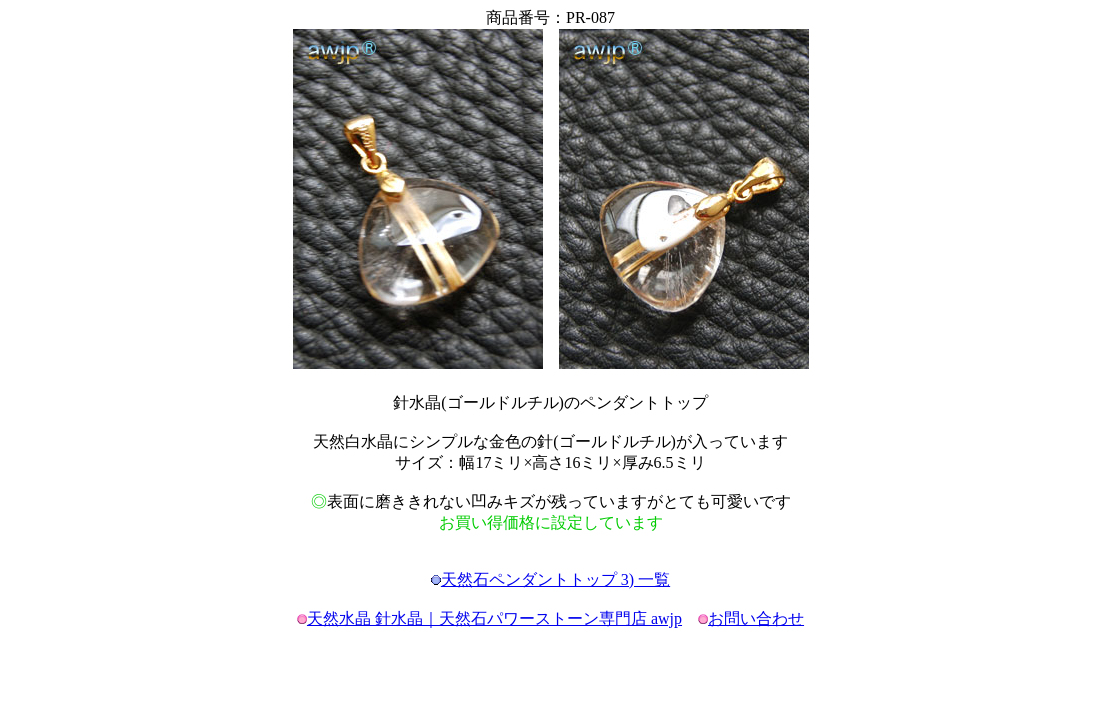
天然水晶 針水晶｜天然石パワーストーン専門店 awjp (494, 618)
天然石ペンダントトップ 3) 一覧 (555, 579)
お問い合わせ (756, 618)
